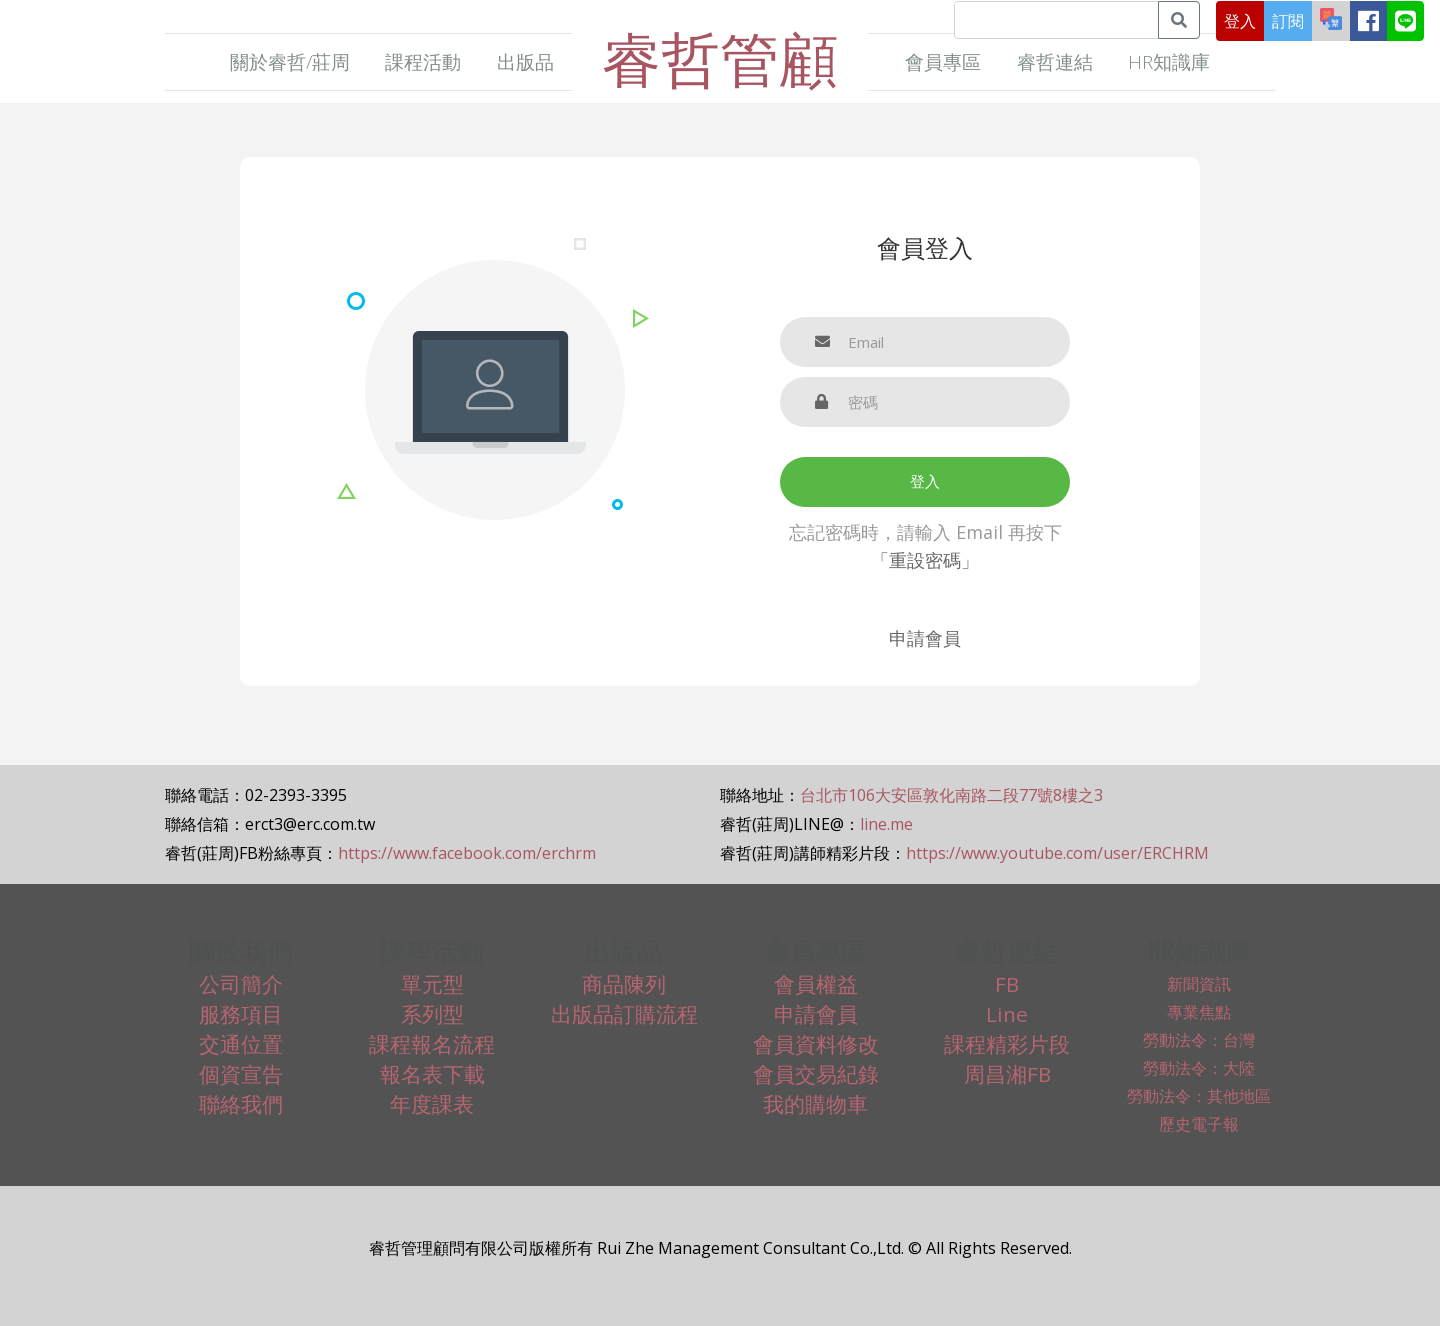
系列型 (432, 1014)
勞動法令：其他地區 (1199, 1096)
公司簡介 (241, 984)
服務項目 (241, 1014)
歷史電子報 (1199, 1124)
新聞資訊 (1199, 984)
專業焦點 (1199, 1012)
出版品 (525, 61)
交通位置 (241, 1044)
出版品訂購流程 (624, 1014)
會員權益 (816, 984)
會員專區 (943, 61)
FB (1007, 984)
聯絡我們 (241, 1104)
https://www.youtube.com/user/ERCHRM (1057, 853)
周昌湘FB (1007, 1074)
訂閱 (1288, 21)
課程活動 (423, 61)
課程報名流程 (432, 1044)
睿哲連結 (1055, 61)
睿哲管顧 (720, 58)
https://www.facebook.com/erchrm (467, 853)
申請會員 (925, 638)
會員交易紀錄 (816, 1074)
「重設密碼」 (925, 560)
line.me (886, 824)
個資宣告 (241, 1074)
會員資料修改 (816, 1044)
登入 (1240, 21)
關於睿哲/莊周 (290, 61)
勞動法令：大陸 (1199, 1068)
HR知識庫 (1169, 61)
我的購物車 (815, 1104)
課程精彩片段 (1007, 1044)
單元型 (432, 984)
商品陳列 (624, 984)
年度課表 (432, 1104)
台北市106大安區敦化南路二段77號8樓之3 (951, 795)
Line (1007, 1014)
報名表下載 (432, 1074)
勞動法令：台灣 (1199, 1040)
